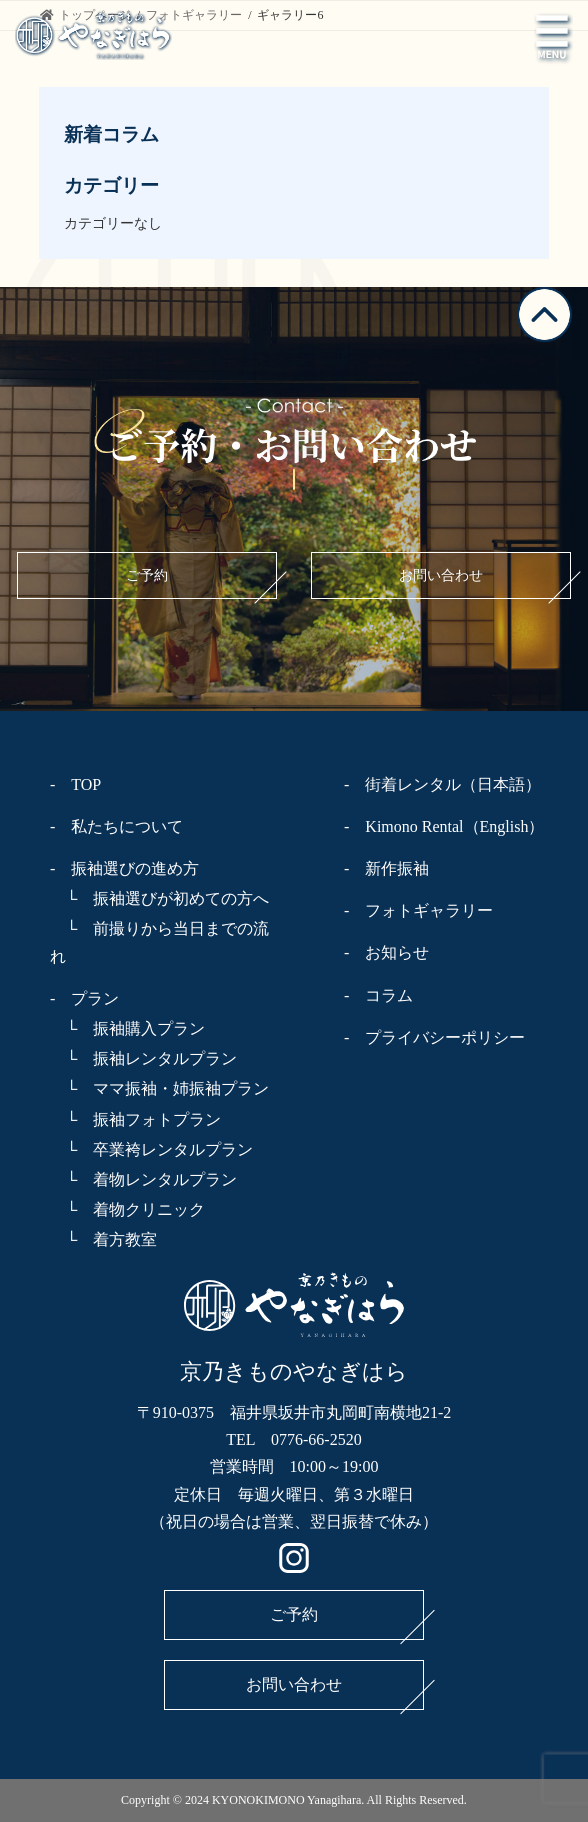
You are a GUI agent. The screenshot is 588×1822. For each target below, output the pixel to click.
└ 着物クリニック (127, 1209)
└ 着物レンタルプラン (143, 1179)
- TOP (75, 784)
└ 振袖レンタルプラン (143, 1058)
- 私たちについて (116, 826)
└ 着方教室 (103, 1239)
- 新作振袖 (386, 868)
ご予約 (147, 575)
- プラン (84, 998)
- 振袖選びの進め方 (124, 868)
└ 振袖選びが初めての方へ (159, 898)
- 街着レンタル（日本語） (442, 784)
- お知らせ (386, 952)
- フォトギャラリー (418, 910)
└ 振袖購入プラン (127, 1028)
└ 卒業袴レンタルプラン (151, 1149)
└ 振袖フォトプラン (135, 1119)
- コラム (378, 995)
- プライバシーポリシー (434, 1037)
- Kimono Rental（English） (444, 826)
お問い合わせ (441, 575)
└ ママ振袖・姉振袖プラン (159, 1088)
